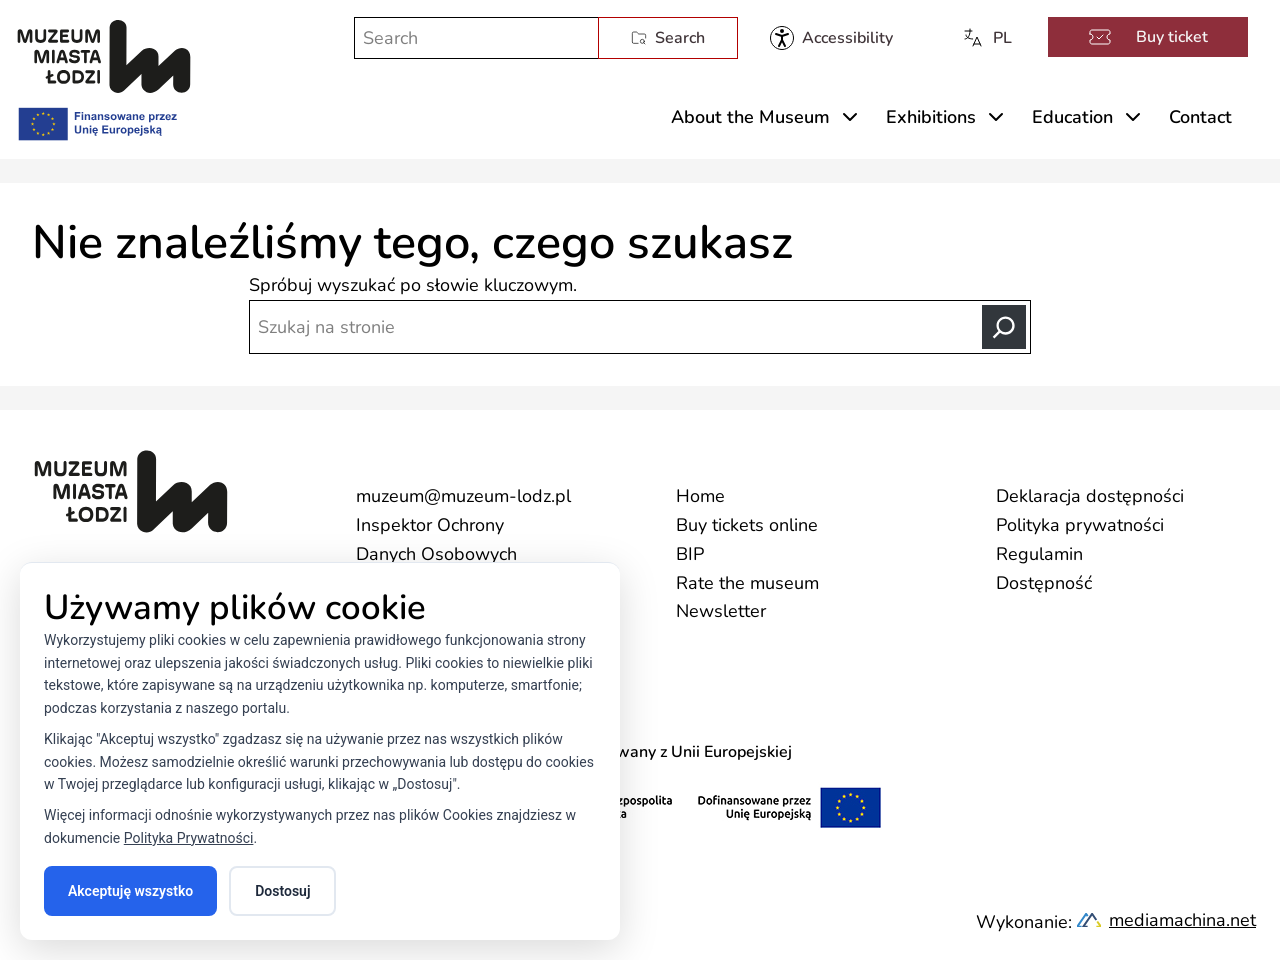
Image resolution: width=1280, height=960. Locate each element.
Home (700, 496)
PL (986, 38)
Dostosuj (282, 891)
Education (1072, 117)
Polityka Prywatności (189, 838)
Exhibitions (931, 117)
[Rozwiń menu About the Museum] (850, 117)
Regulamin (1039, 554)
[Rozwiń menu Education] (1133, 117)
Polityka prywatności (1080, 525)
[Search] (1004, 327)
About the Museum (750, 117)
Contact (1200, 117)
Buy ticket (1148, 37)
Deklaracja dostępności (1090, 496)
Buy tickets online (747, 525)
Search (668, 38)
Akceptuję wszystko (130, 891)
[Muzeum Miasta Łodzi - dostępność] (831, 38)
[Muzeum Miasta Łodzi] (104, 56)
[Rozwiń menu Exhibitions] (996, 117)
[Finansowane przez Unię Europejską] (96, 120)
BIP (690, 554)
